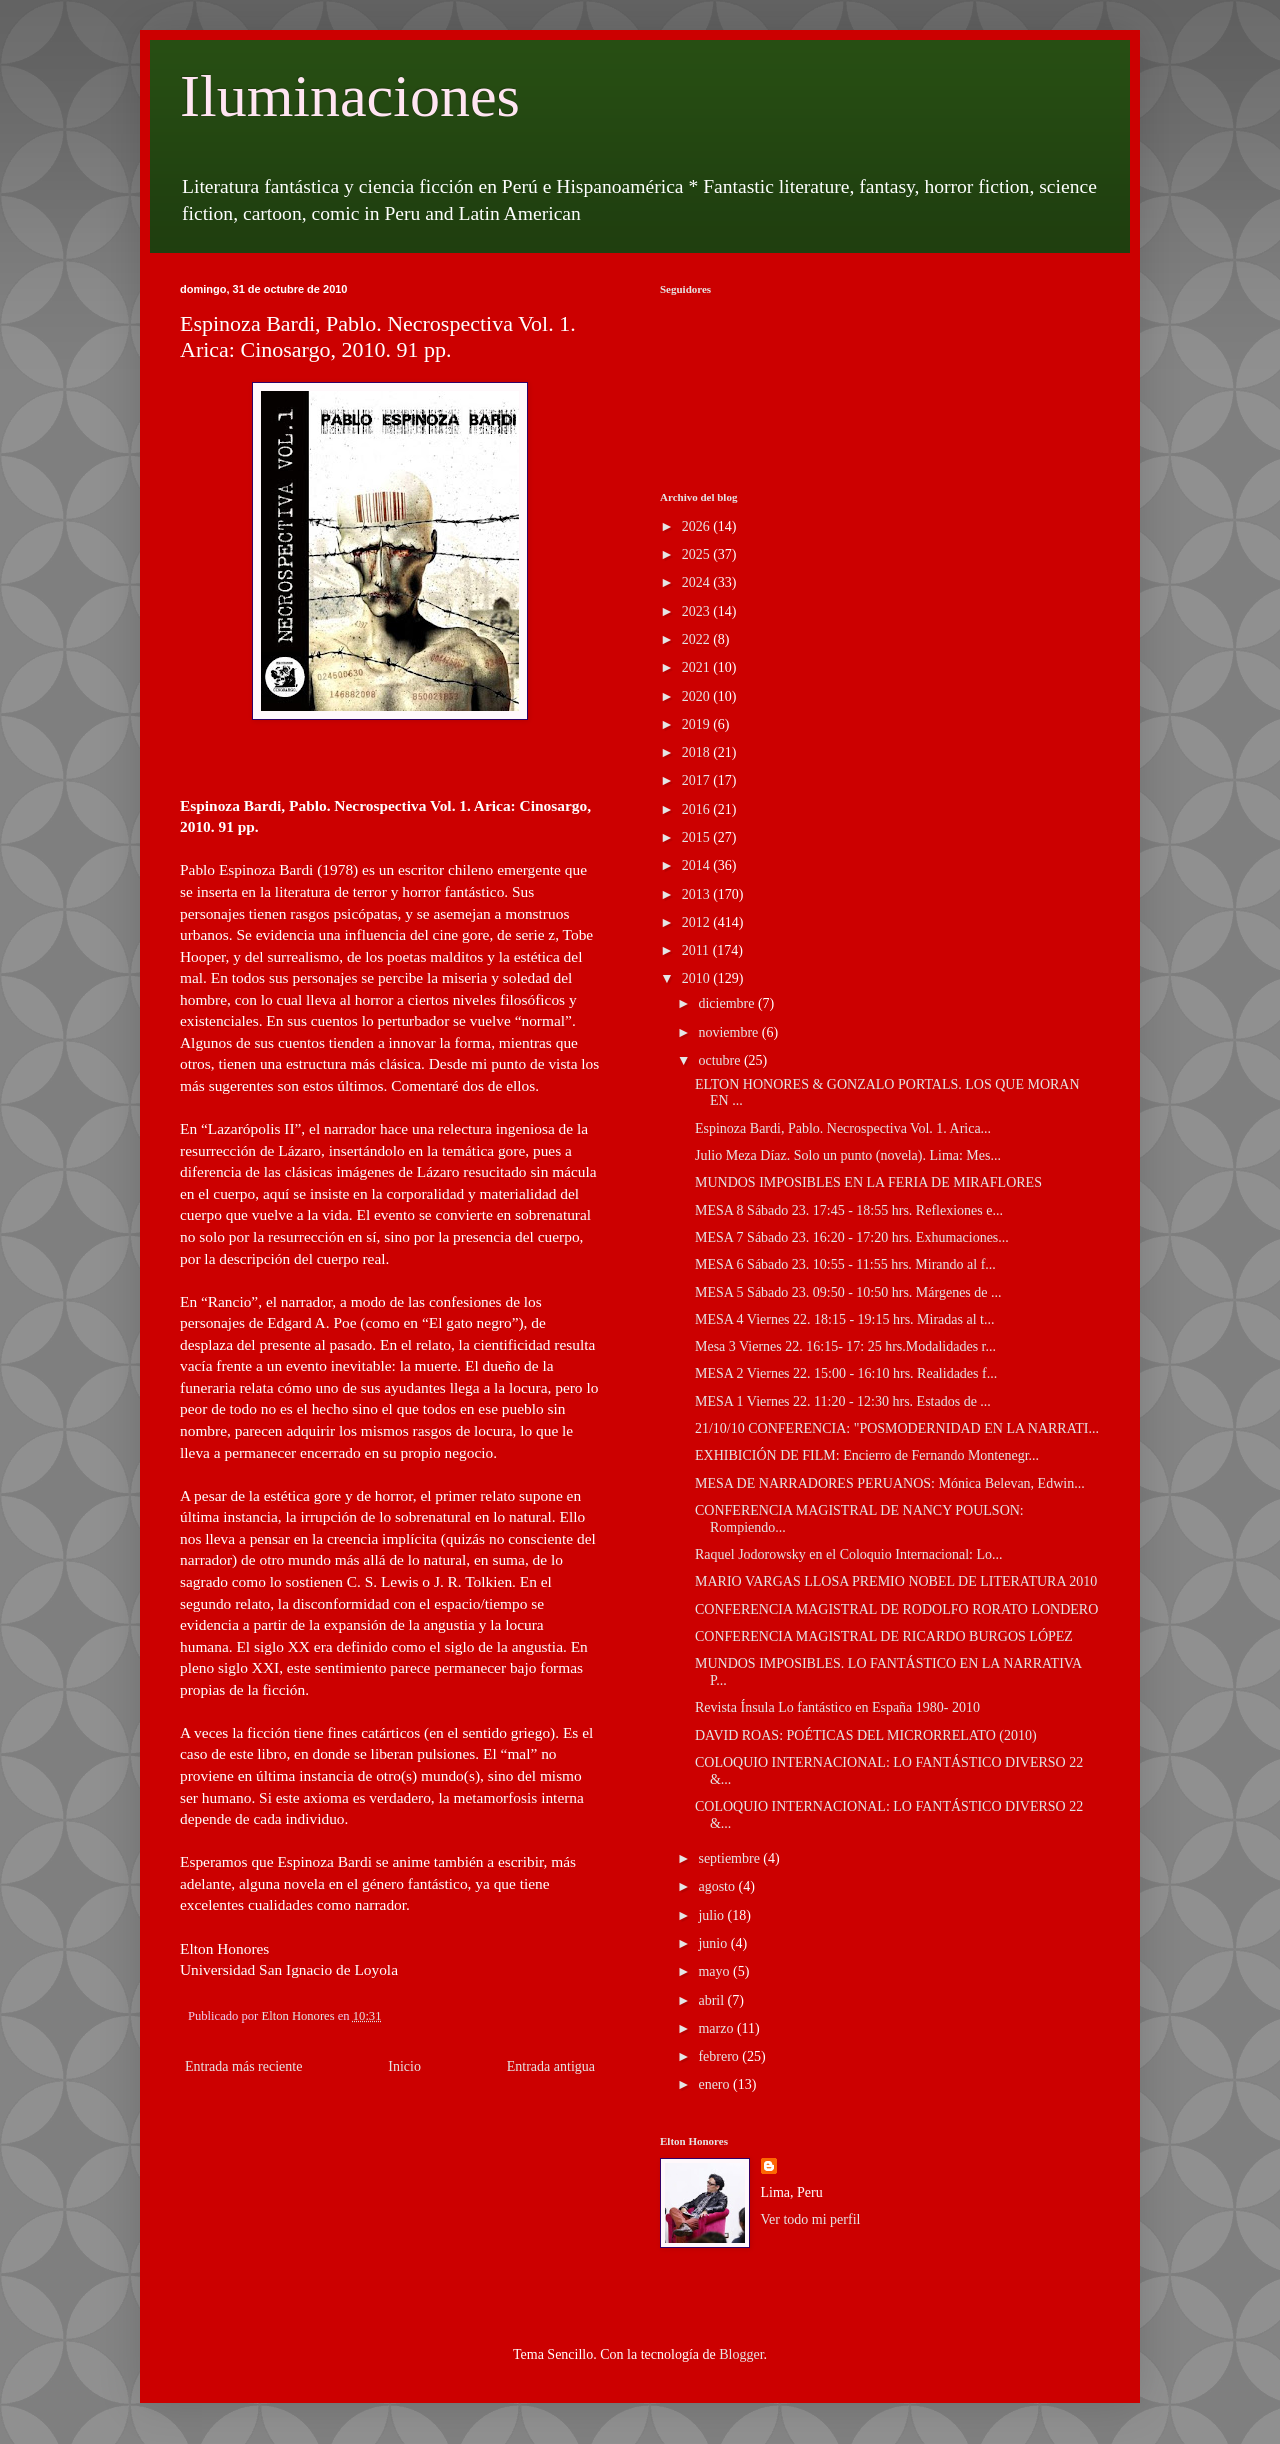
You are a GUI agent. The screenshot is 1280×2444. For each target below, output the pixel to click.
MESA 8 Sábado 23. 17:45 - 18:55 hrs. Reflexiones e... (849, 1210)
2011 (697, 950)
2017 (698, 780)
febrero (720, 2056)
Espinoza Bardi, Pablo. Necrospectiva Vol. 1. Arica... (843, 1128)
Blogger (741, 2354)
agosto (718, 1886)
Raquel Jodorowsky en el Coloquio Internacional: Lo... (849, 1554)
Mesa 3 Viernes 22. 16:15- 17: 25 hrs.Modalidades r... (845, 1346)
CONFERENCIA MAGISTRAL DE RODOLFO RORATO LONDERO (896, 1609)
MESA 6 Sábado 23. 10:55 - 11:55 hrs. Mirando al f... (845, 1264)
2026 (698, 526)
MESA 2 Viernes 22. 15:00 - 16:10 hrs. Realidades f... (846, 1373)
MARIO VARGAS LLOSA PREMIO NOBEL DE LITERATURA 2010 (896, 1581)
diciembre (727, 1003)
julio (712, 1915)
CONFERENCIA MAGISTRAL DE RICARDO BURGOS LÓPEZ (884, 1636)
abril (712, 2000)
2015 (698, 837)
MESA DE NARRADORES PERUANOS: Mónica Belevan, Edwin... (890, 1483)
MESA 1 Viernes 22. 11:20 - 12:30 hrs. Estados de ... (843, 1401)
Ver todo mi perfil (811, 2219)
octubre (720, 1060)
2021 (698, 667)
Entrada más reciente (243, 2066)
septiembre (730, 1858)
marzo (717, 2028)
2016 (698, 809)
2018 (698, 752)
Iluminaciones (350, 96)
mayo (715, 1971)
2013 (698, 894)
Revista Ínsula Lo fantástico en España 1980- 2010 (837, 1707)
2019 (698, 724)
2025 (698, 554)
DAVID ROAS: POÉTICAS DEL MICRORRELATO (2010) (866, 1735)
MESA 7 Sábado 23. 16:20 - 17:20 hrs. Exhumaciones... (852, 1237)
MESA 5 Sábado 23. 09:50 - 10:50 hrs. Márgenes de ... (848, 1292)
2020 (698, 696)
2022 (698, 639)
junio (714, 1943)
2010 (698, 978)
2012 (698, 922)
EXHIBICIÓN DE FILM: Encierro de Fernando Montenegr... (867, 1455)
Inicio (404, 2066)
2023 (698, 611)
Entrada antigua (551, 2066)
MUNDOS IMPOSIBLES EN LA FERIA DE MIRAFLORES (868, 1182)
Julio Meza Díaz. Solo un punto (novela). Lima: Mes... (848, 1155)
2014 (698, 865)
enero (715, 2084)
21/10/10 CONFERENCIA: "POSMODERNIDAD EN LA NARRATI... (897, 1428)
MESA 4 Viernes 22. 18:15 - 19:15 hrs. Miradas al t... (845, 1319)
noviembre (729, 1032)
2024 (698, 582)
